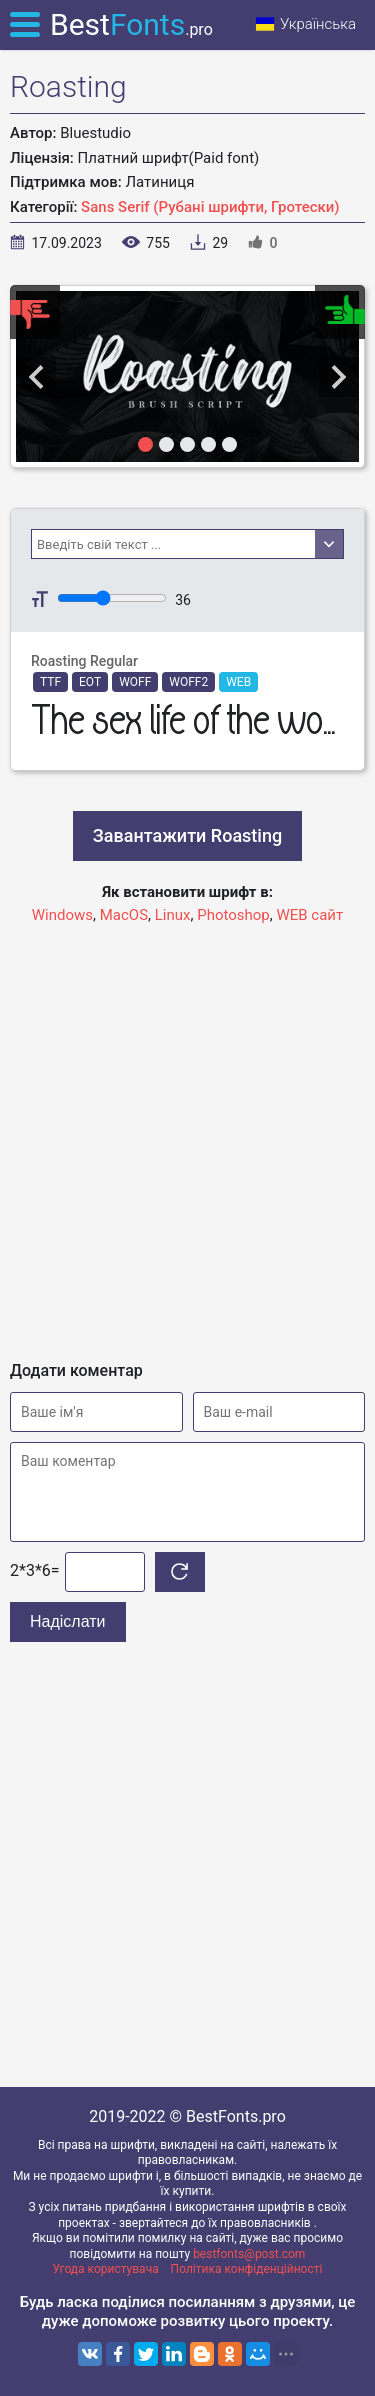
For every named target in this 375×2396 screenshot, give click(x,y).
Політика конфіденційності (247, 2269)
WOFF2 (188, 682)
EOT (90, 682)
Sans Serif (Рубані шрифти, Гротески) (210, 207)
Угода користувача (106, 2269)
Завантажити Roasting (187, 835)
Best (131, 24)
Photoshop (233, 915)
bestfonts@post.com (249, 2254)
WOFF (135, 682)
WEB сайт (309, 915)
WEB (238, 682)
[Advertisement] (187, 1133)
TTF (50, 682)
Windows (62, 915)
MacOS (124, 915)
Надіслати (68, 1621)
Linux (173, 915)
